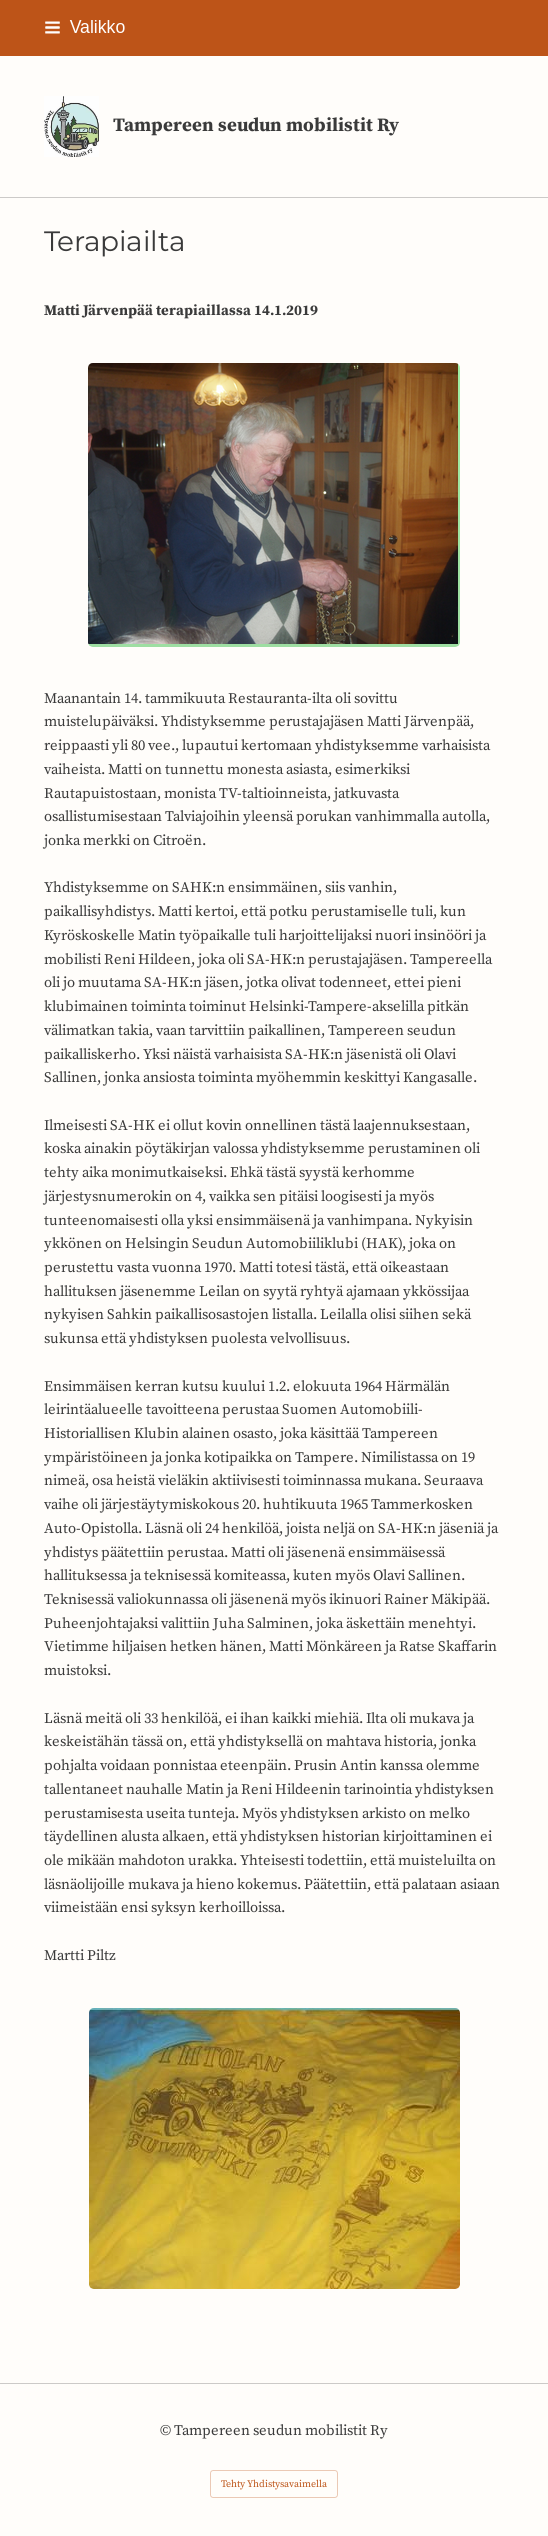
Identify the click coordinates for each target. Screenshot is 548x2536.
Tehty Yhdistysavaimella (274, 2484)
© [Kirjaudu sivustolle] (167, 2430)
